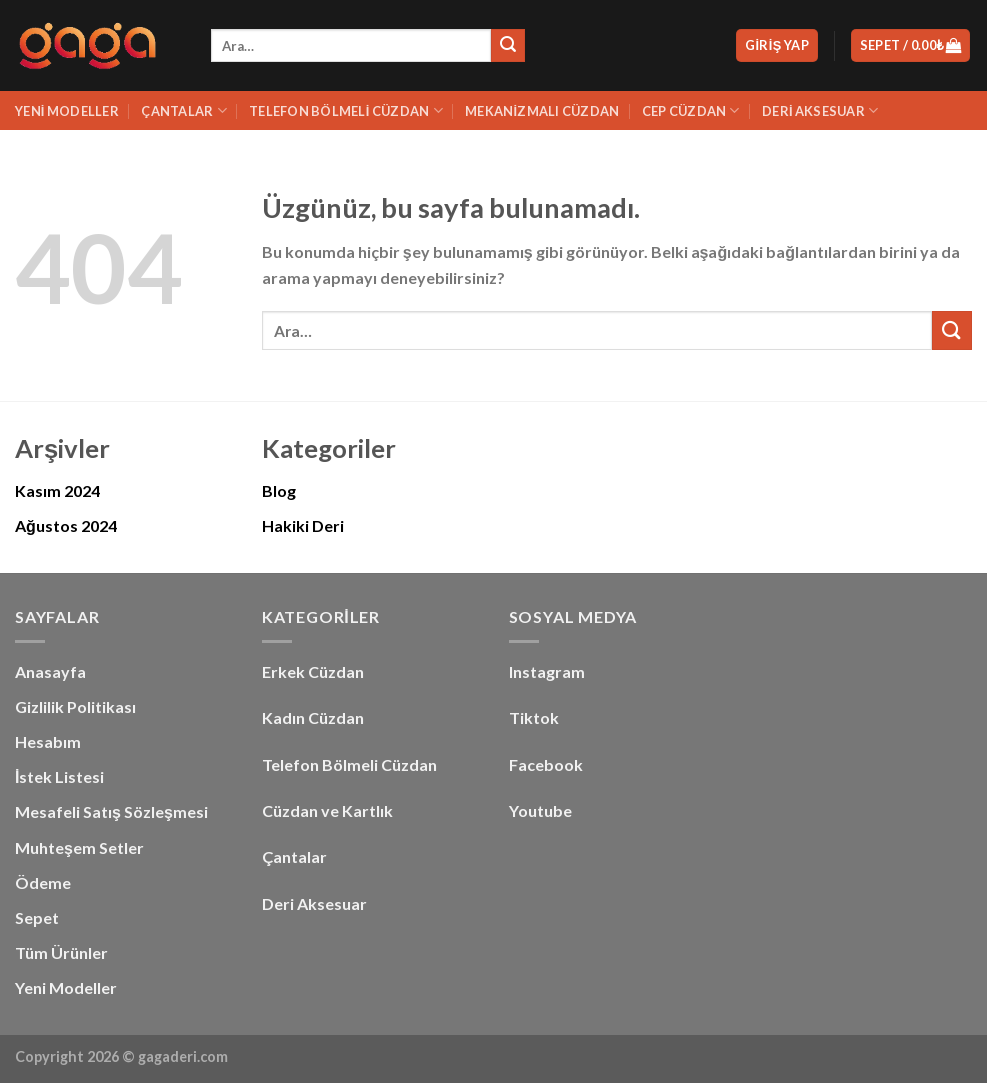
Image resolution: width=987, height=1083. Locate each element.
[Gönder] (508, 46)
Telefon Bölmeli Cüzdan (346, 110)
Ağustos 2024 (66, 525)
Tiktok (534, 717)
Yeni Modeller (67, 111)
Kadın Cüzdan (313, 717)
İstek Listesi (59, 776)
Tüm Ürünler (61, 952)
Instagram (547, 671)
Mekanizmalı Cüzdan (542, 111)
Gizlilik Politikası (75, 706)
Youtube (540, 810)
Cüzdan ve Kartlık (327, 810)
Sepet (37, 917)
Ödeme (43, 882)
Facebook (546, 764)
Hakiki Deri (303, 525)
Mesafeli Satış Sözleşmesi (111, 811)
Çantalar (184, 110)
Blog (279, 490)
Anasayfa (50, 671)
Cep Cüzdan (691, 110)
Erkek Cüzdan (313, 671)
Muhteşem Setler (79, 847)
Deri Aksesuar (820, 110)
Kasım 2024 (57, 490)
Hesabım (48, 741)
